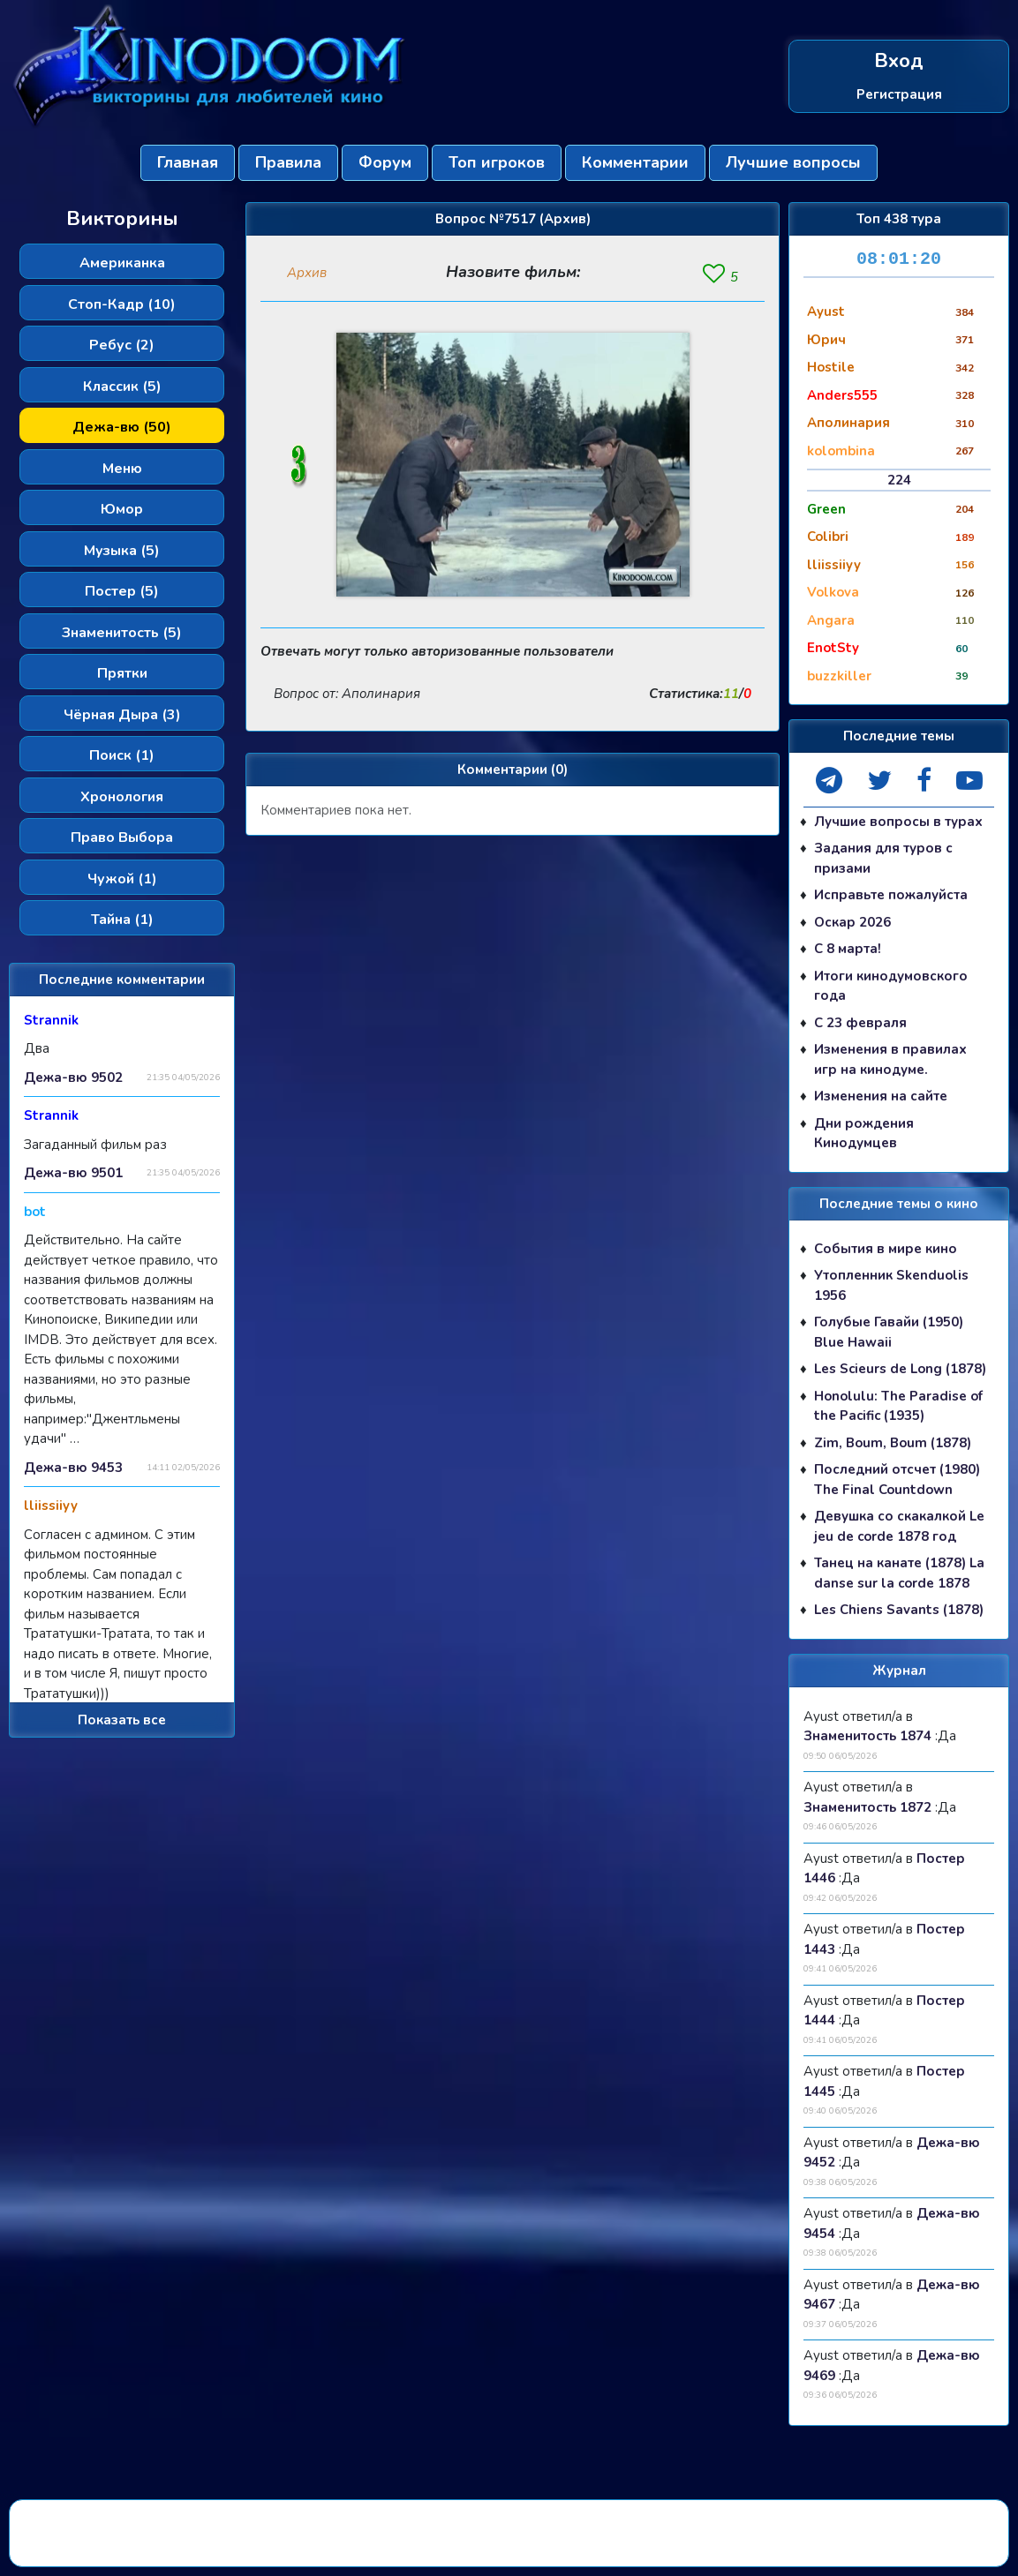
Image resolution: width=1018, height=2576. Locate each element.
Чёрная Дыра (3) (122, 715)
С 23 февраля (860, 1023)
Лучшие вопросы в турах (898, 821)
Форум (384, 162)
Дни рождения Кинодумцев (864, 1134)
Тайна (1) (122, 919)
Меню (122, 468)
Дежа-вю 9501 (73, 1173)
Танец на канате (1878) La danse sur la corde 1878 (899, 1573)
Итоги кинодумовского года (891, 986)
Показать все (122, 1720)
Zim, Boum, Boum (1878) (892, 1443)
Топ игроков (497, 162)
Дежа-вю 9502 (73, 1077)
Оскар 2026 (852, 922)
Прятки (122, 673)
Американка (122, 263)
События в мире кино (885, 1249)
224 (899, 480)
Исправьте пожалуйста (891, 895)
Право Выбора (122, 837)
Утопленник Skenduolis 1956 (891, 1285)
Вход (899, 61)
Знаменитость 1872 (867, 1807)
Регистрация (899, 94)
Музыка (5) (122, 550)
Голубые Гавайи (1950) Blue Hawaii (888, 1332)
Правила (288, 162)
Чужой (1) (122, 879)
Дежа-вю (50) (121, 427)
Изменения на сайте (880, 1096)
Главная (187, 162)
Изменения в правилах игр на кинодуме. (890, 1059)
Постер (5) (122, 591)
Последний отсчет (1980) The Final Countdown (897, 1479)
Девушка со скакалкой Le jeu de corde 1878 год (899, 1526)
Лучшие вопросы (793, 162)
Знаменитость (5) (122, 632)
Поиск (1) (122, 755)
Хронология (121, 797)
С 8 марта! (847, 949)
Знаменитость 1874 (867, 1736)
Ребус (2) (122, 345)
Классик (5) (122, 386)
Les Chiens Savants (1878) (899, 1609)
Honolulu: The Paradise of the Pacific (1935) (898, 1406)
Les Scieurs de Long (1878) (900, 1369)
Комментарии (635, 162)
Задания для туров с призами (883, 858)
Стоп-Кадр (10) (122, 304)
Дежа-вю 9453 (73, 1467)
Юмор (122, 509)
